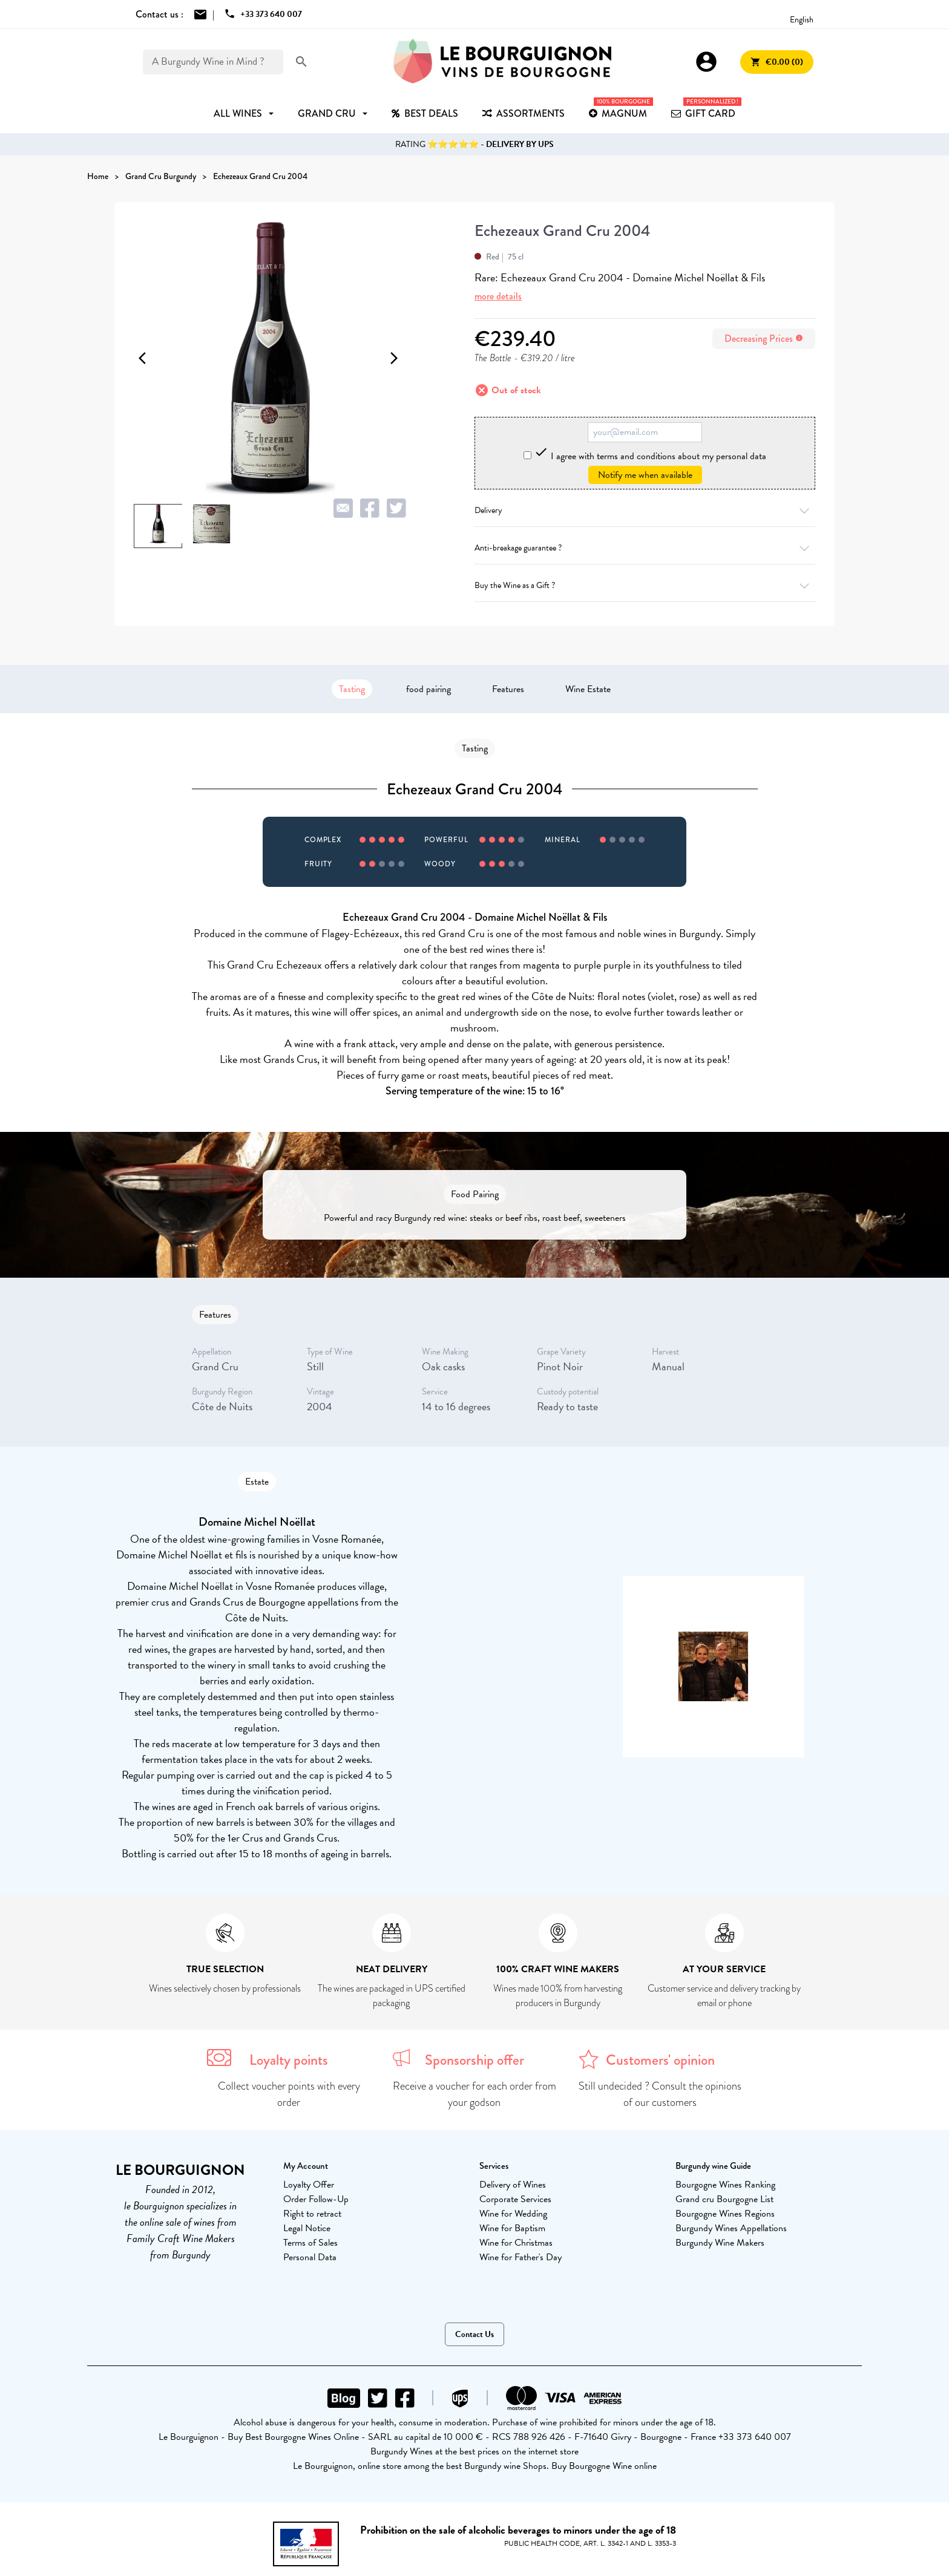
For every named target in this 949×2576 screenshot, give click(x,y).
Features (508, 689)
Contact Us (474, 2334)
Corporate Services (515, 2199)
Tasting (352, 689)
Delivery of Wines (512, 2184)
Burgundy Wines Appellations (731, 2228)
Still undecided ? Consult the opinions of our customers (660, 2094)
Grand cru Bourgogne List (724, 2199)
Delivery (645, 510)
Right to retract (312, 2213)
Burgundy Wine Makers (719, 2242)
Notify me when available (645, 475)
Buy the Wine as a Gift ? (645, 585)
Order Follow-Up (316, 2199)
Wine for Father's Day (520, 2257)
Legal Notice (306, 2228)
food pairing (428, 689)
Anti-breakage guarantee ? (645, 547)
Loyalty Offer (308, 2184)
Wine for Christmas (516, 2242)
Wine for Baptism (512, 2228)
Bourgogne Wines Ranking (725, 2184)
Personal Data (310, 2257)
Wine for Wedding (513, 2213)
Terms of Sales (310, 2242)
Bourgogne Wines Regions (725, 2213)
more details (498, 296)
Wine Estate (588, 689)
